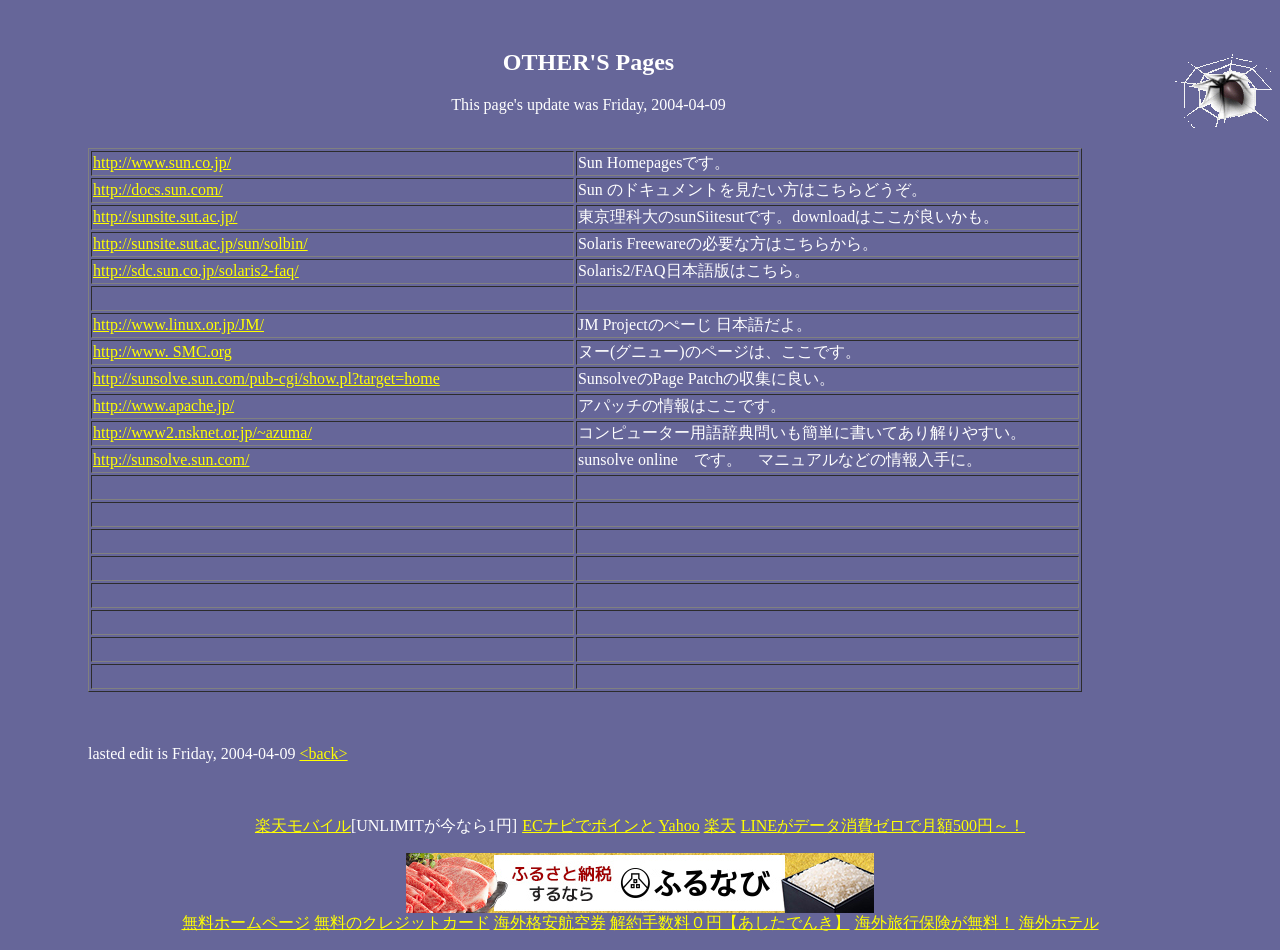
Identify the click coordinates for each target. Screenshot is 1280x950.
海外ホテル (1059, 922)
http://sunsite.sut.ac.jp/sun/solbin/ (200, 243)
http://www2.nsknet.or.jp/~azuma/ (202, 432)
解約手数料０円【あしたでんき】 (730, 922)
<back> (323, 753)
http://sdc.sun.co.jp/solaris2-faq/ (196, 270)
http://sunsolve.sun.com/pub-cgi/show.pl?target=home (266, 378)
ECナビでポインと (588, 825)
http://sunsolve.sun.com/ (171, 459)
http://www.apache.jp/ (163, 405)
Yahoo (679, 825)
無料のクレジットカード (402, 922)
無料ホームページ (246, 922)
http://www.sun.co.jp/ (162, 162)
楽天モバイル (303, 825)
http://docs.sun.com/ (158, 189)
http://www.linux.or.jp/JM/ (178, 324)
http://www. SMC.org (162, 351)
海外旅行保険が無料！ (935, 922)
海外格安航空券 (550, 922)
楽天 (720, 825)
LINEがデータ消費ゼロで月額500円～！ (882, 825)
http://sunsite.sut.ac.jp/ (165, 216)
